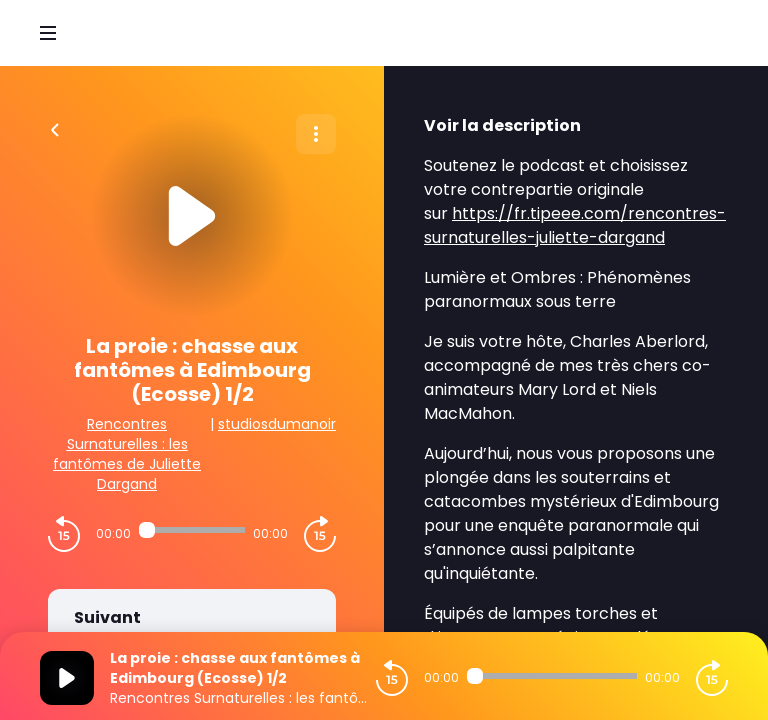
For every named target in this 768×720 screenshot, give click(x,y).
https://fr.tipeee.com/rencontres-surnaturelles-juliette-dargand (575, 225)
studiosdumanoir (277, 424)
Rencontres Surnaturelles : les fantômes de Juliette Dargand (127, 454)
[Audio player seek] (192, 530)
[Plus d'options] (316, 134)
